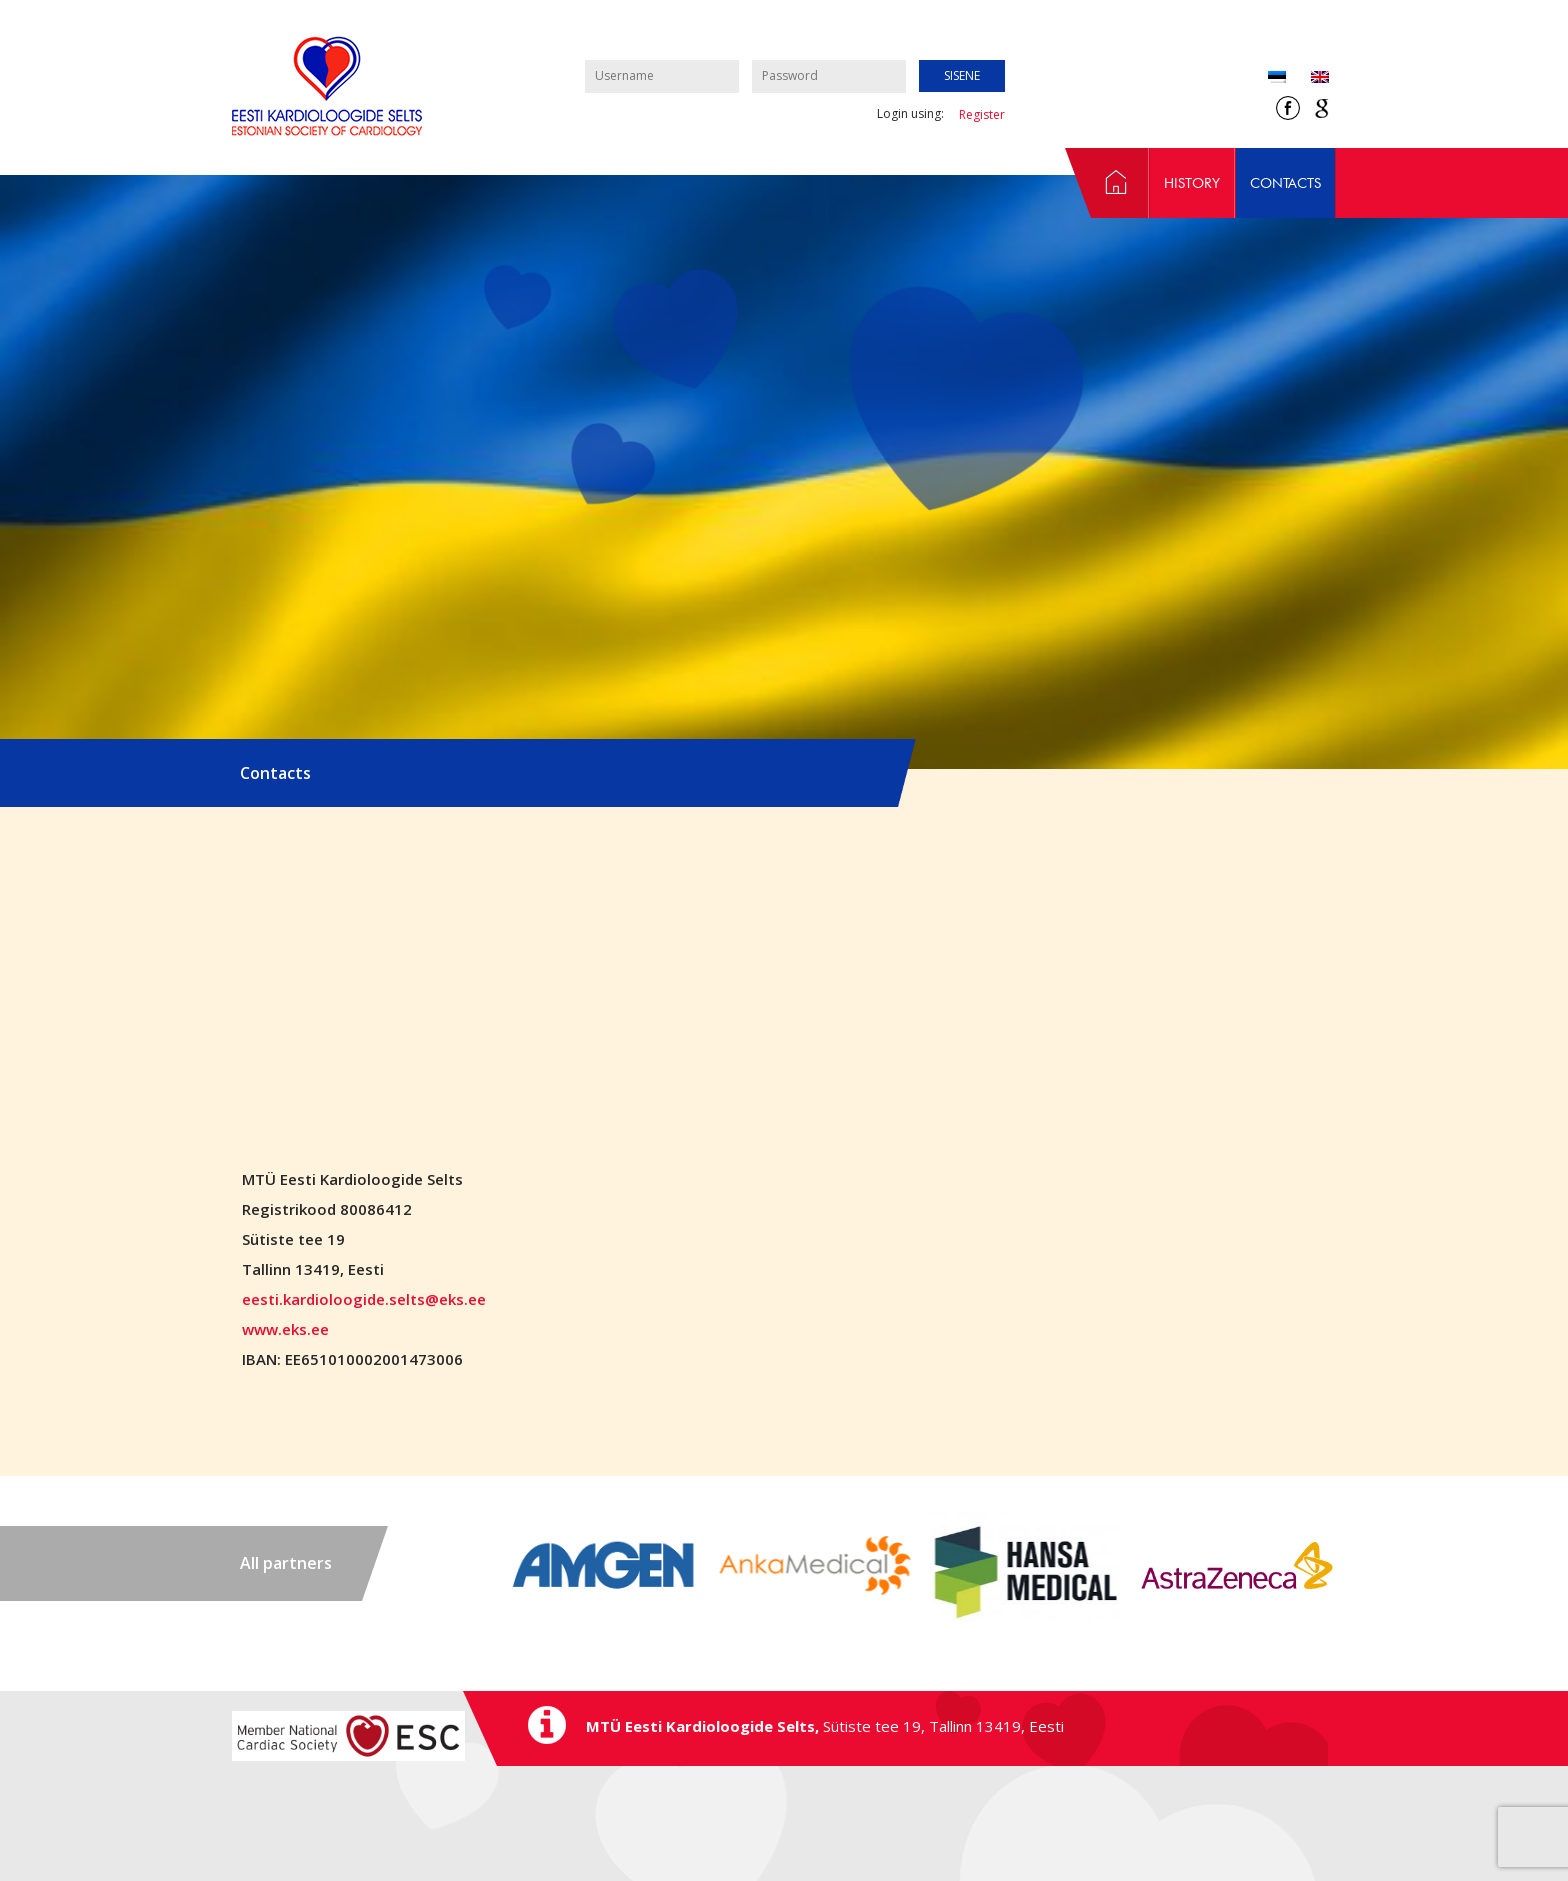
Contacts (1285, 183)
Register (982, 114)
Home (1107, 183)
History (1192, 183)
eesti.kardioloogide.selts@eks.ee (364, 1299)
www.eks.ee (285, 1329)
